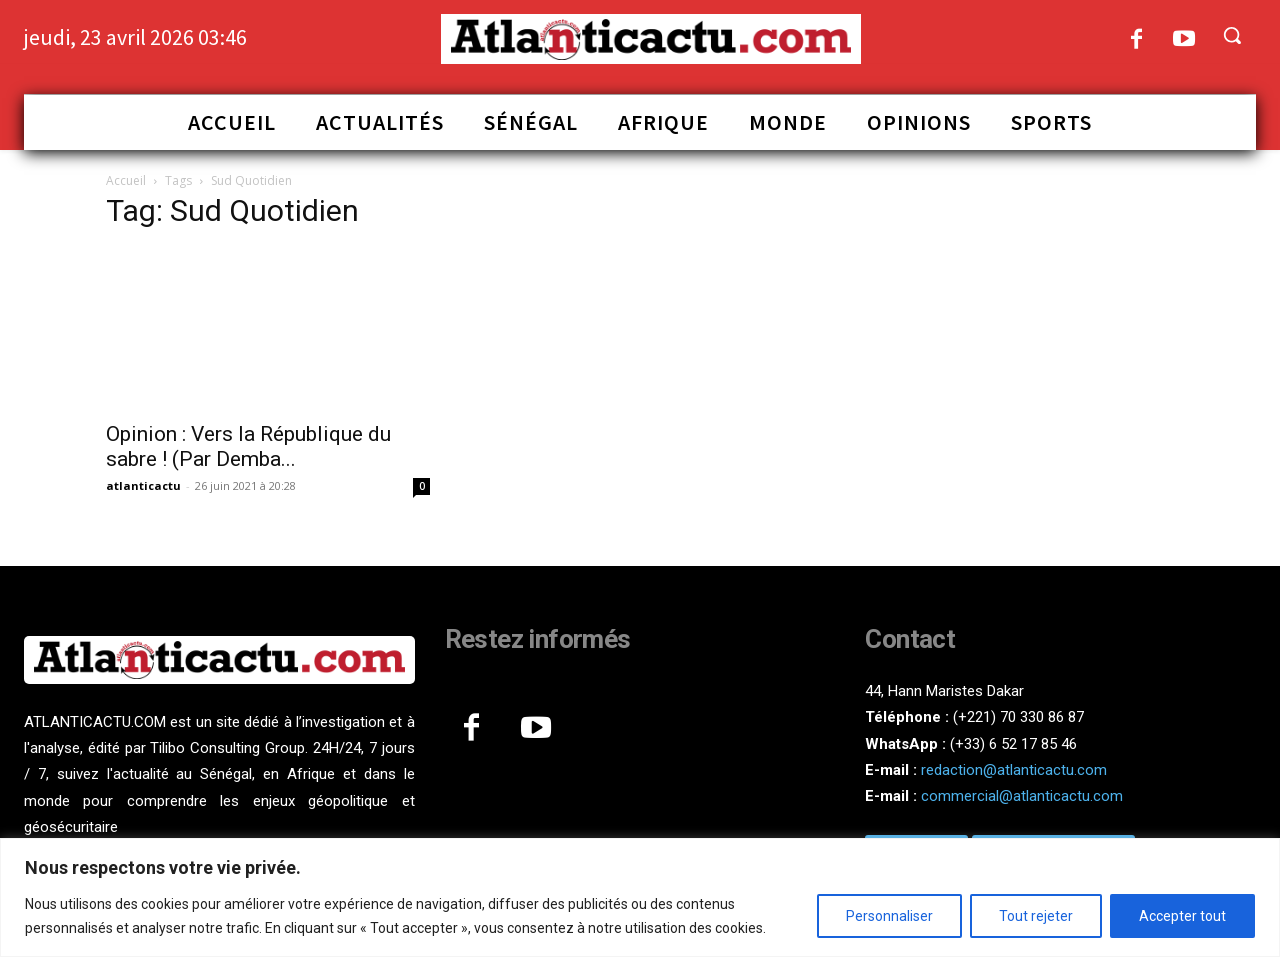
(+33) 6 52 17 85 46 (1013, 744)
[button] (1232, 35)
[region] (640, 897)
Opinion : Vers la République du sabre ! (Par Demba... (248, 446)
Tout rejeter (1036, 916)
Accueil (126, 180)
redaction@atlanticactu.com (1014, 770)
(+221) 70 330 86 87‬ (1018, 717)
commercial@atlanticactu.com (1022, 796)
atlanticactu (143, 485)
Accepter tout (1182, 916)
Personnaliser (889, 916)
